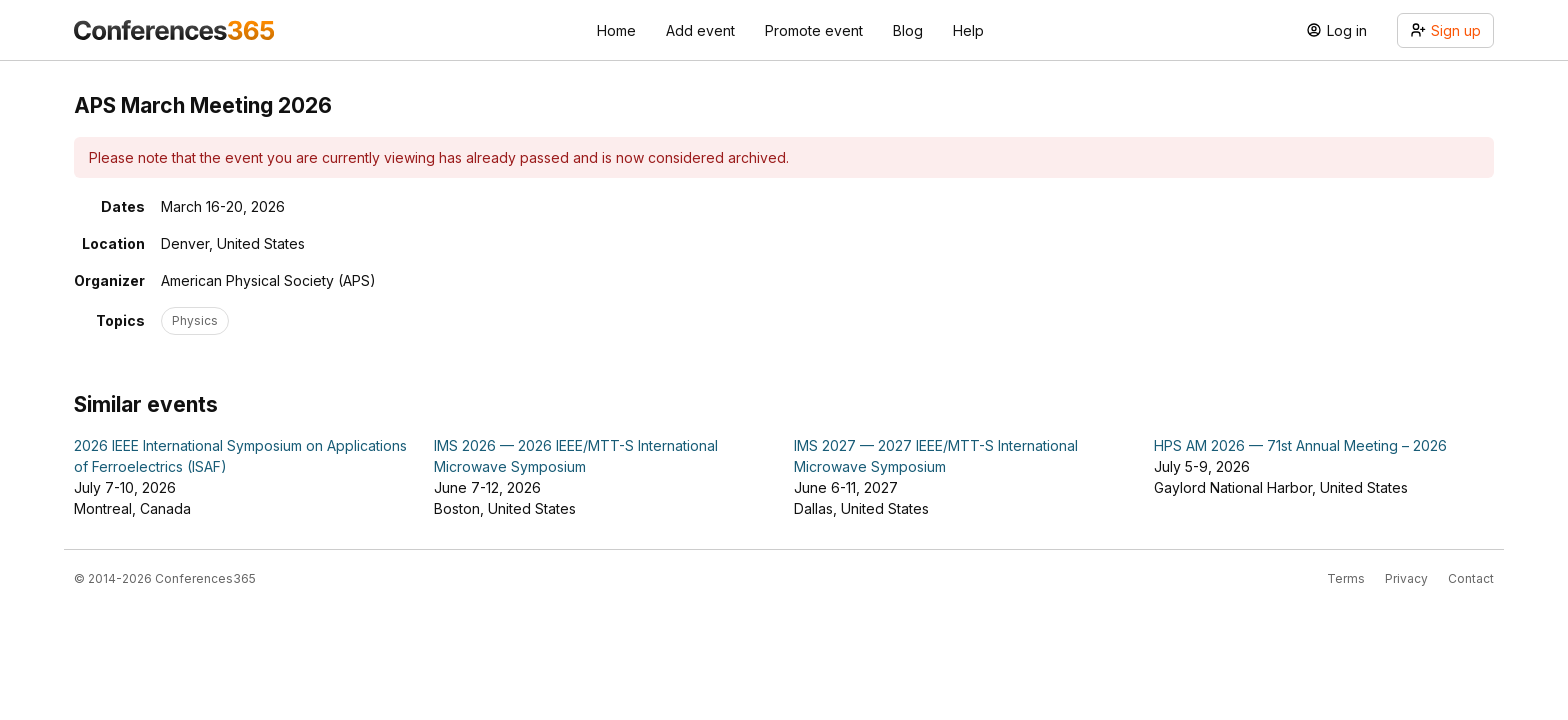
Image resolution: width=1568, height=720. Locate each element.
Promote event (814, 30)
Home (616, 30)
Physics (195, 320)
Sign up (1445, 30)
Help (968, 30)
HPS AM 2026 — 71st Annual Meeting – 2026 (1300, 445)
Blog (908, 30)
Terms (1346, 578)
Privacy (1406, 578)
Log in (1336, 30)
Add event (700, 30)
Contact (1471, 578)
